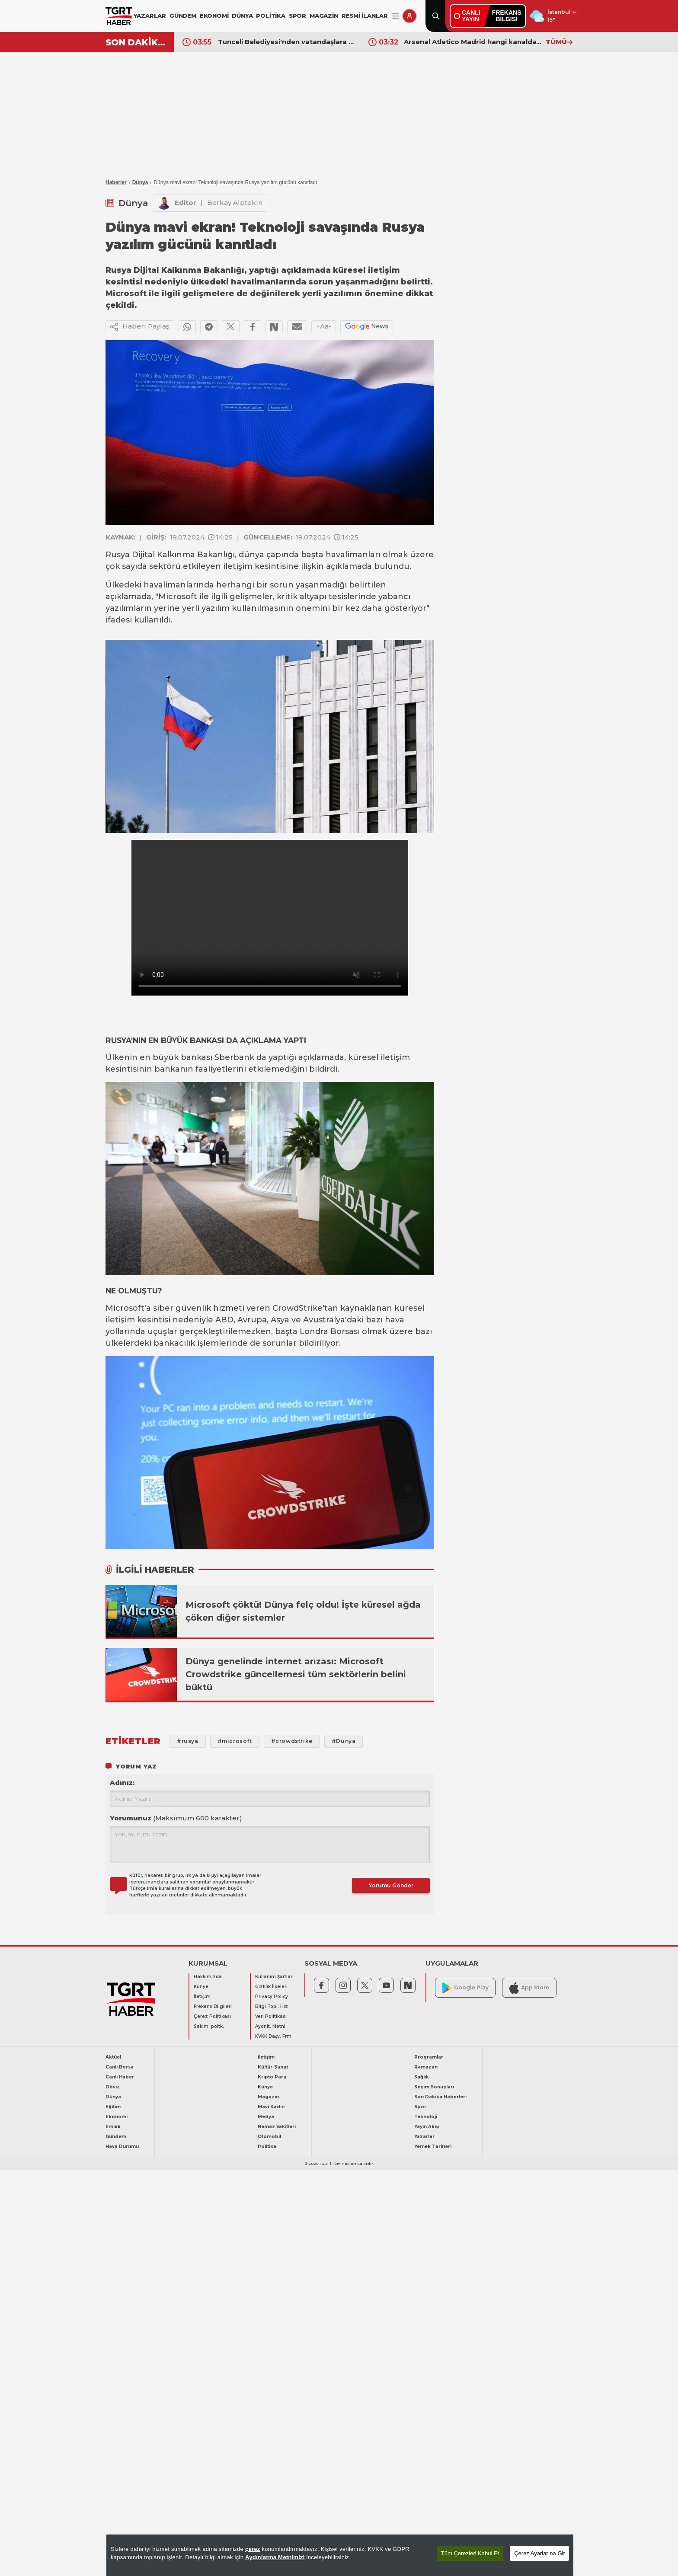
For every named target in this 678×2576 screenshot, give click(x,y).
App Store (529, 1988)
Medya (266, 2117)
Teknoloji (425, 2117)
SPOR (297, 15)
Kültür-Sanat (273, 2067)
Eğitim (113, 2107)
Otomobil (269, 2136)
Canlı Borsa (120, 2067)
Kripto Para (272, 2077)
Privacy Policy (271, 1996)
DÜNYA (242, 15)
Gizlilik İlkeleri (271, 1986)
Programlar (428, 2057)
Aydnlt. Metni (270, 2026)
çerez (252, 2549)
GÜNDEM (183, 15)
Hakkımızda (208, 1976)
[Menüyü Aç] (395, 16)
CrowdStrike (297, 1308)
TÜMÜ (559, 42)
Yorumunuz (176, 1818)
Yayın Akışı (426, 2126)
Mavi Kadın (271, 2107)
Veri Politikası (271, 2016)
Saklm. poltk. (209, 2026)
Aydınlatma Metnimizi (275, 2557)
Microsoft (177, 596)
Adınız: (122, 1782)
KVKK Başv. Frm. (274, 2036)
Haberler (116, 182)
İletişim (202, 1996)
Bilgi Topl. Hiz (271, 2006)
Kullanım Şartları (274, 1976)
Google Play (465, 1987)
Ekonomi (117, 2117)
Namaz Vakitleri (277, 2126)
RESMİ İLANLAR (365, 15)
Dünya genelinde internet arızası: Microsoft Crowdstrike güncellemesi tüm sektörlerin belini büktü (295, 1674)
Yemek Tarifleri (432, 2146)
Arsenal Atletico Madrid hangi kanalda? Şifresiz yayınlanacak (472, 42)
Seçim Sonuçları (434, 2087)
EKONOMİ (214, 15)
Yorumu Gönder (391, 1885)
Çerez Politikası (212, 2016)
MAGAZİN (324, 15)
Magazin (268, 2097)
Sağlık (421, 2077)
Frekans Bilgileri (213, 2006)
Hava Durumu (122, 2146)
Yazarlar (424, 2136)
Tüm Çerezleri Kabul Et (470, 2553)
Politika (267, 2146)
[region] (339, 2555)
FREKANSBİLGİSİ (506, 15)
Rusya (118, 554)
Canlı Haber (120, 2077)
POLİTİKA (270, 15)
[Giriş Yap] (409, 16)
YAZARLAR (150, 15)
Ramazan (426, 2067)
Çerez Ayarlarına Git (539, 2553)
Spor (420, 2107)
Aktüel (113, 2057)
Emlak (113, 2126)
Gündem (116, 2136)
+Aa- (323, 326)
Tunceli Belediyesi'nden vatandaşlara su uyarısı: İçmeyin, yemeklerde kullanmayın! (286, 42)
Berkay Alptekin (234, 202)
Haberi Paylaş (140, 327)
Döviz (113, 2087)
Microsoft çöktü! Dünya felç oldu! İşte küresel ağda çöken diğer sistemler (303, 1611)
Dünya (140, 182)
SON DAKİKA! (136, 42)
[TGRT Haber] (119, 16)
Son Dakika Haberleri (440, 2097)
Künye (201, 1986)
